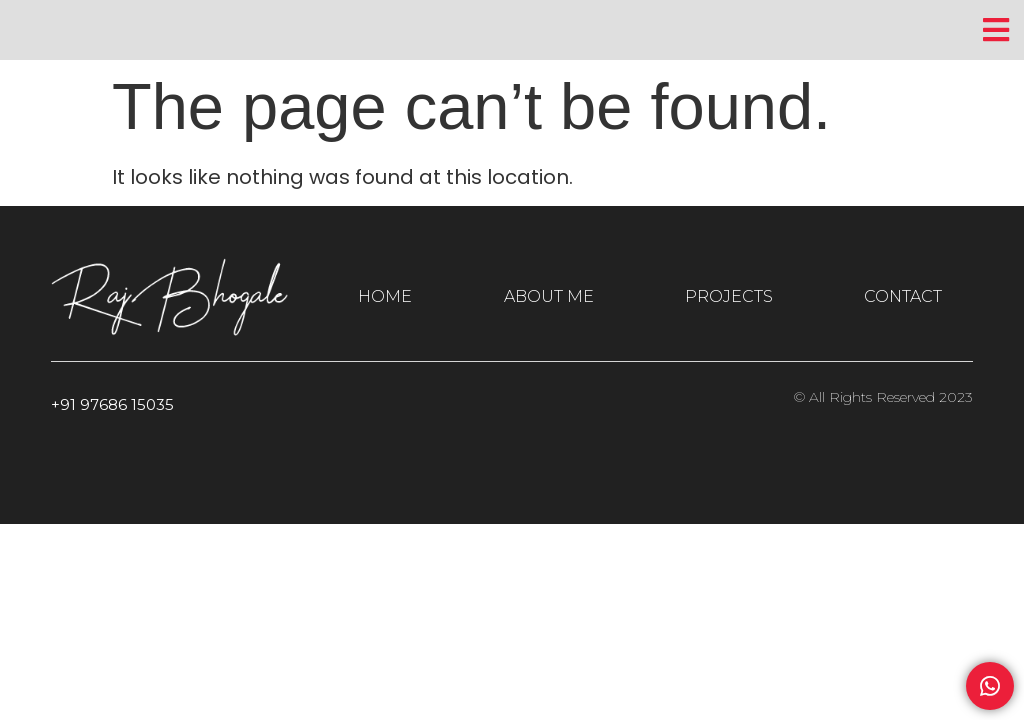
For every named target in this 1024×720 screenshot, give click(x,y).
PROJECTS (729, 296)
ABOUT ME (549, 296)
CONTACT (903, 296)
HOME (385, 296)
